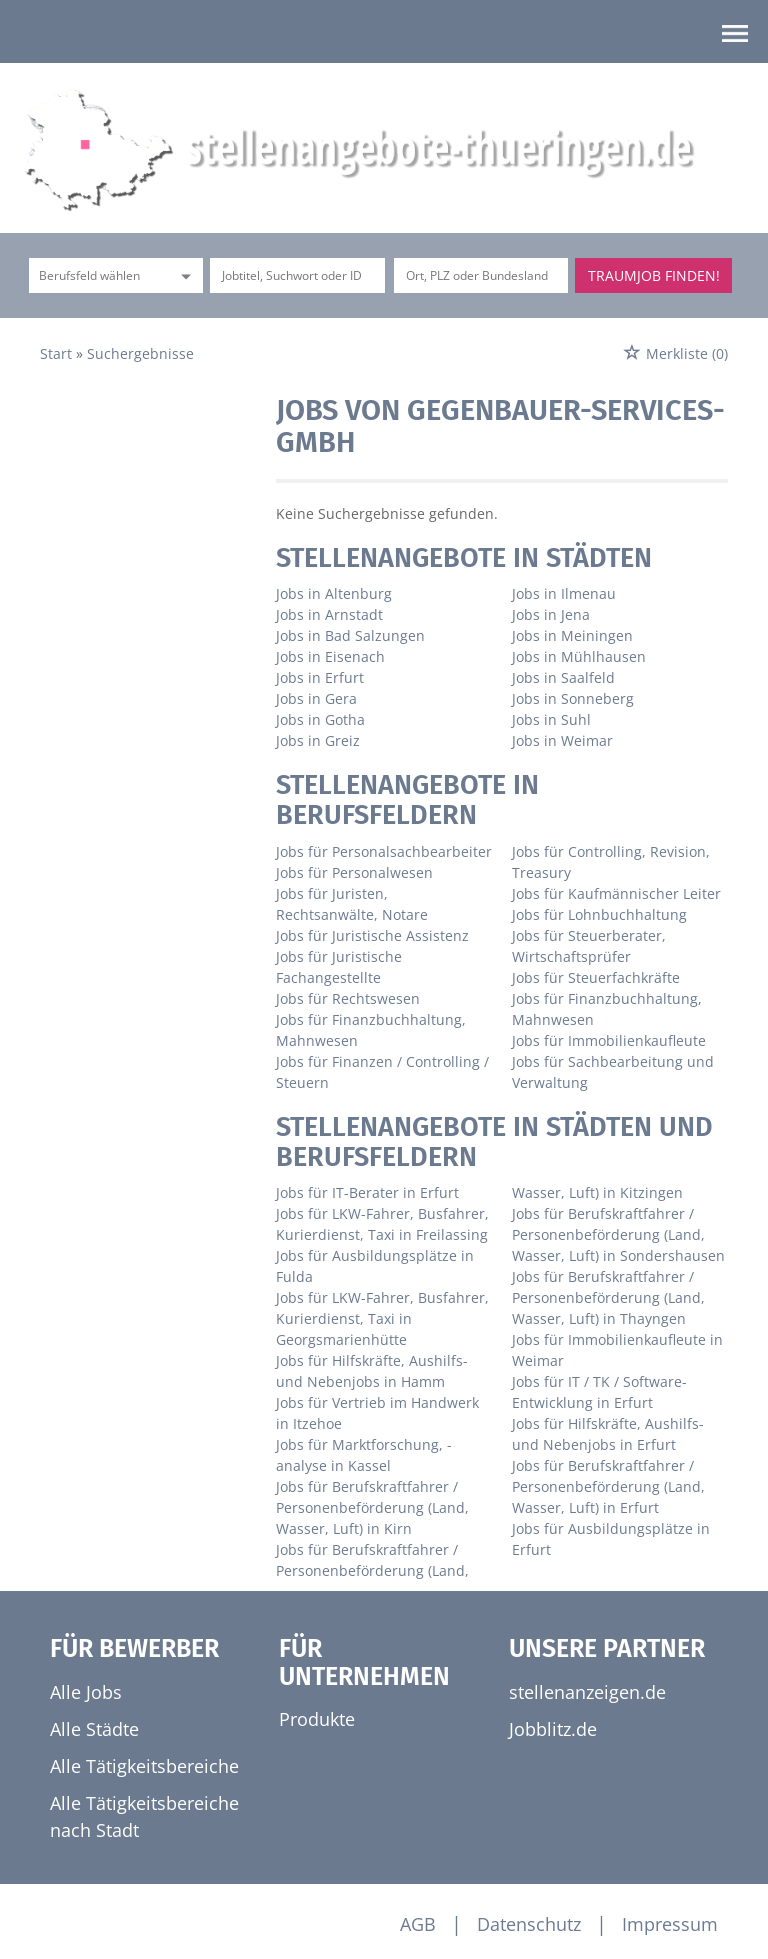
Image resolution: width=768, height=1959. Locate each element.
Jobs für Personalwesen (354, 872)
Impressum (670, 1924)
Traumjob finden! (654, 275)
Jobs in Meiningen (572, 635)
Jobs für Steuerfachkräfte (596, 977)
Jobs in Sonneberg (573, 698)
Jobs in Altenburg (334, 593)
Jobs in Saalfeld (563, 677)
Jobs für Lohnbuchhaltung (599, 914)
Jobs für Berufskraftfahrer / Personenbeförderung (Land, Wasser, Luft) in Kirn (372, 1507)
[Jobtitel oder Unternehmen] (297, 275)
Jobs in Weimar (562, 740)
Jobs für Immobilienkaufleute (609, 1040)
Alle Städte (94, 1729)
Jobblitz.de (553, 1729)
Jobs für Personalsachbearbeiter (384, 851)
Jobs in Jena (551, 614)
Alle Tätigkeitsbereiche (144, 1766)
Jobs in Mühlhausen (579, 656)
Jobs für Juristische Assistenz (372, 935)
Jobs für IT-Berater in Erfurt (367, 1192)
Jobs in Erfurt (320, 677)
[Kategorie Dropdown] (183, 275)
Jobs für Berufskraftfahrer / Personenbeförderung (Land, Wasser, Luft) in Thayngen (608, 1297)
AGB (418, 1924)
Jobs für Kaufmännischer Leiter (616, 893)
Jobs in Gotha (320, 719)
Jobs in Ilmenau (564, 593)
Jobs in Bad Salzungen (350, 635)
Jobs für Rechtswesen (348, 998)
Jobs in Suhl (551, 719)
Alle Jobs (86, 1692)
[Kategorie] (96, 275)
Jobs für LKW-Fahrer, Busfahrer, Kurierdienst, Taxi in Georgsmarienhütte (382, 1318)
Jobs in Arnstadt (329, 614)
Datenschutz (529, 1924)
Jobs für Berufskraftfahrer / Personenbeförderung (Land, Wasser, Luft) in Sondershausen (618, 1234)
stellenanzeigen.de (587, 1692)
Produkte (317, 1719)
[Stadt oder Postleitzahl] (481, 275)
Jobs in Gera (316, 698)
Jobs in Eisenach (330, 656)
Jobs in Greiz (318, 740)
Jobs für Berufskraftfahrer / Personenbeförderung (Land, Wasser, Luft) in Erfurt (608, 1486)
